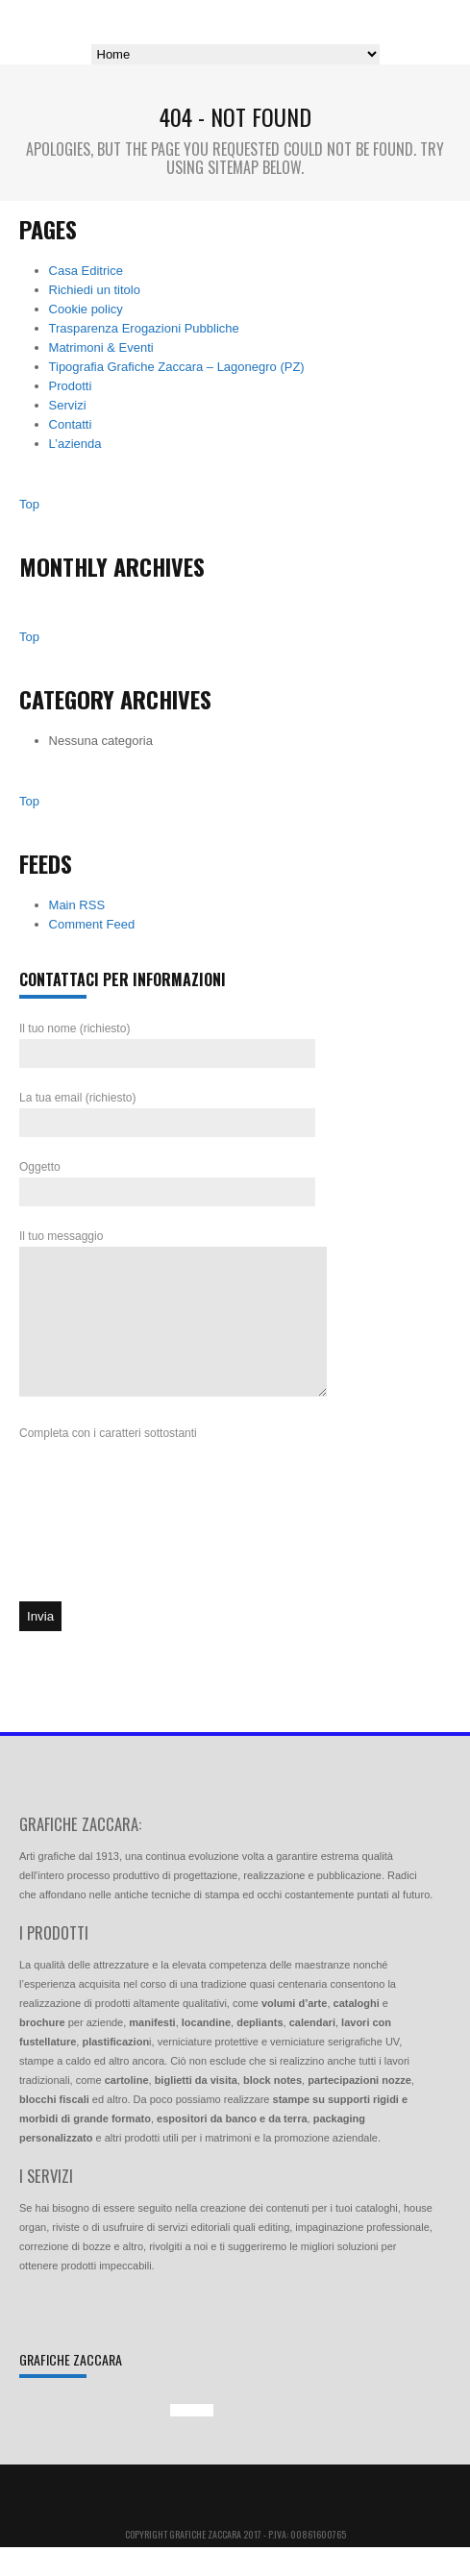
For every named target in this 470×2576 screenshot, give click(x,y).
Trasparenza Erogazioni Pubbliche (144, 328)
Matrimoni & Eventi (101, 347)
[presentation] (98, 1561)
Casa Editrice (86, 270)
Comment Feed (92, 924)
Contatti (70, 424)
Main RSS (77, 905)
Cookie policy (86, 309)
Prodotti (70, 386)
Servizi (68, 405)
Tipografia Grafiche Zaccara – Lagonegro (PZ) (177, 366)
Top (29, 504)
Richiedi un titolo (94, 290)
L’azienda (75, 443)
